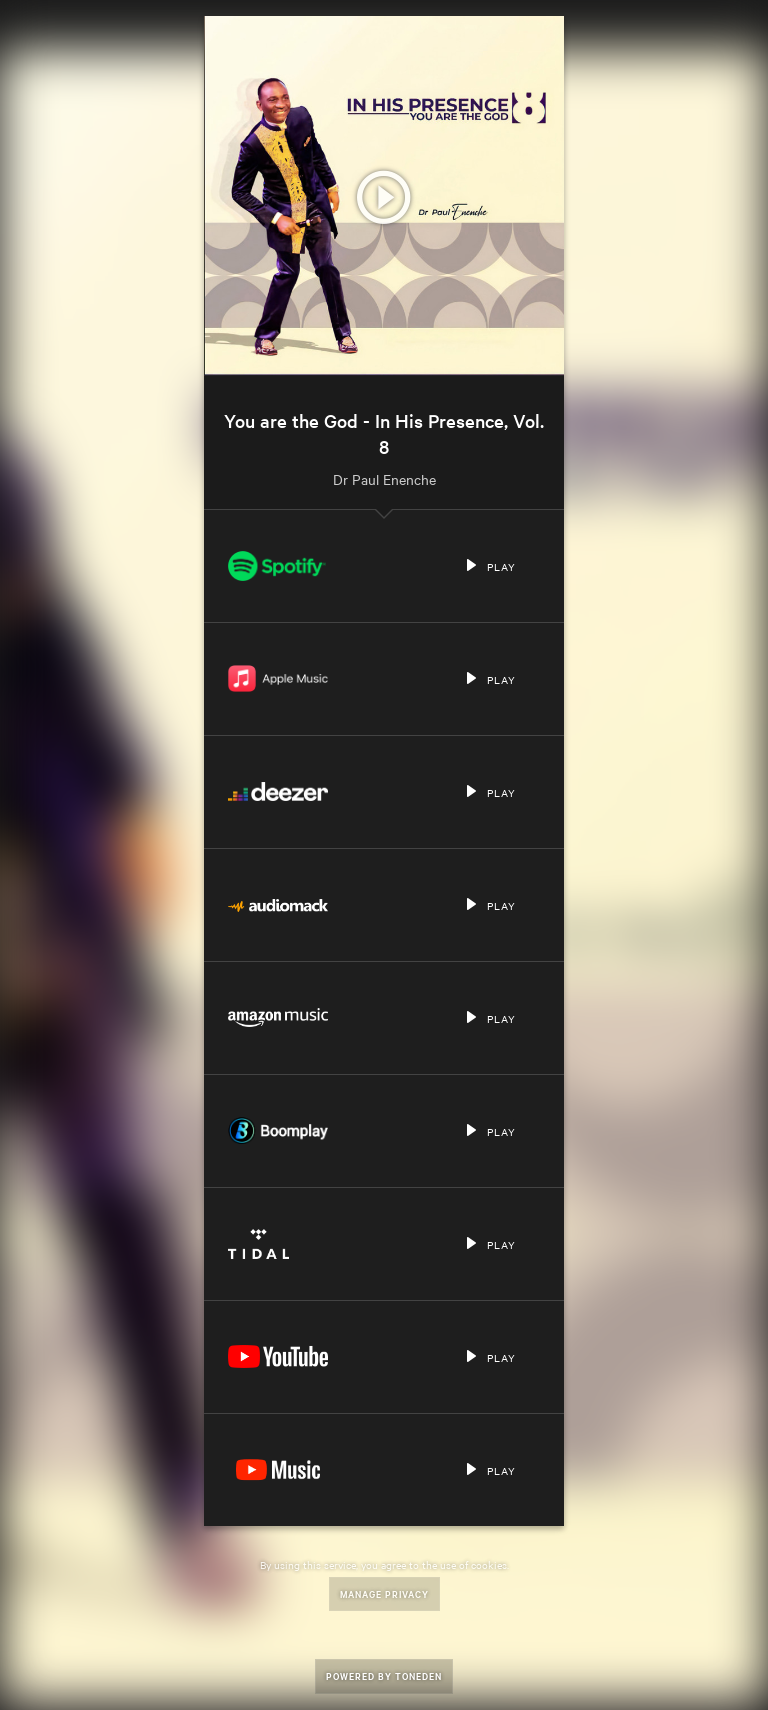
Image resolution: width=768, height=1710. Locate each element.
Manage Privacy (384, 1593)
